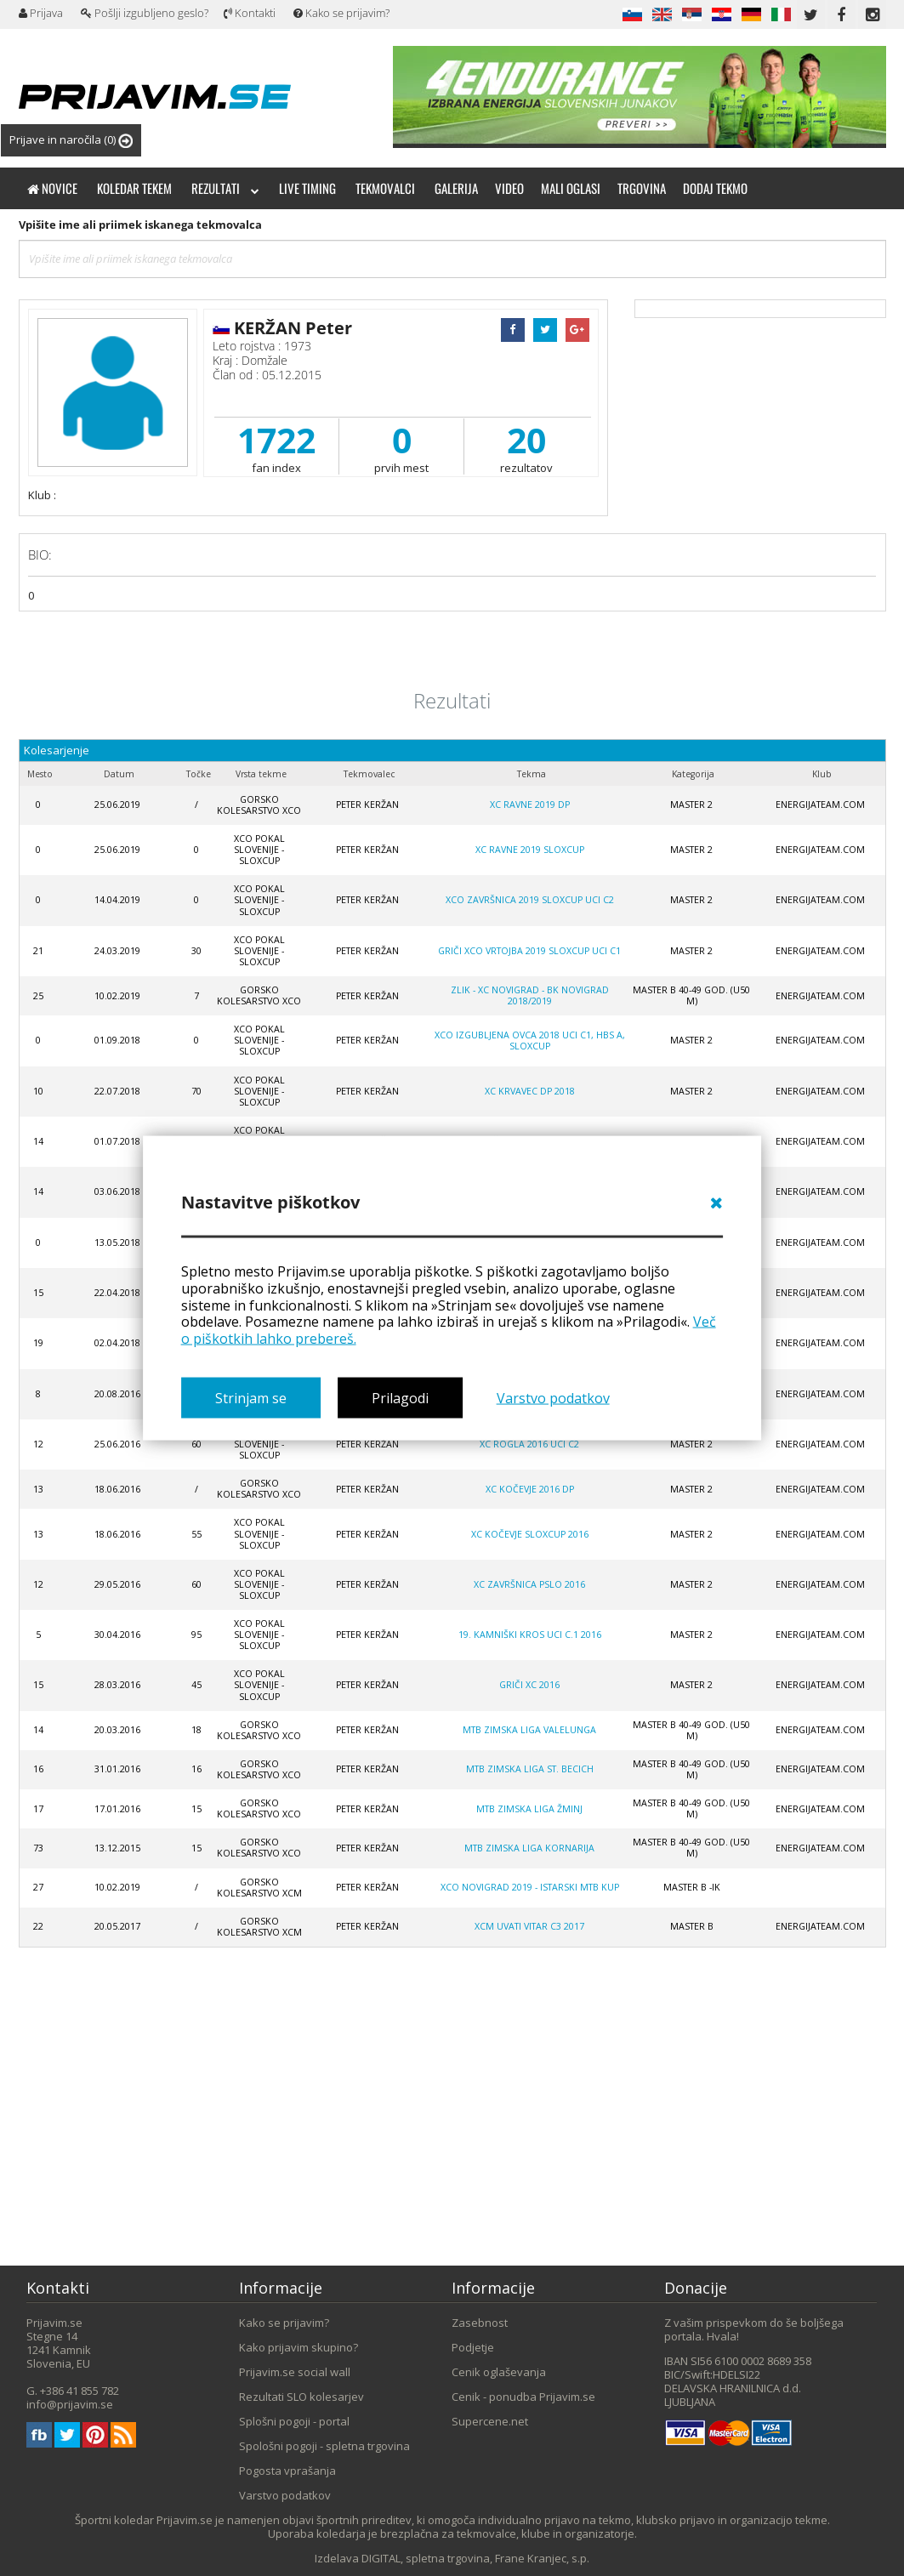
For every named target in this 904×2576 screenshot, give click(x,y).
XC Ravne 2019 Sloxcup (529, 850)
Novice (52, 188)
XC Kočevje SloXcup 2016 (529, 1534)
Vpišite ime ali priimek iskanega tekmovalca (140, 224)
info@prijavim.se (69, 2404)
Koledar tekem (134, 188)
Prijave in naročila (71, 140)
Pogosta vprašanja (287, 2470)
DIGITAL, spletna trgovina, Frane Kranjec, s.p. (475, 2558)
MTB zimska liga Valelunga (529, 1730)
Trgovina (641, 188)
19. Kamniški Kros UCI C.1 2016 (529, 1635)
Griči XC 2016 (529, 1685)
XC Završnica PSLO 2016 (529, 1584)
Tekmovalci (385, 188)
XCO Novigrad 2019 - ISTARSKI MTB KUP (530, 1887)
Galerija (456, 188)
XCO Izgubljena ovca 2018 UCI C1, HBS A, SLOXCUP (530, 1040)
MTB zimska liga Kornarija (529, 1848)
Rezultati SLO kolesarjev (301, 2396)
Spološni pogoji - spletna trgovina (324, 2446)
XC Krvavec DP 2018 (530, 1091)
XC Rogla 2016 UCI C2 (529, 1444)
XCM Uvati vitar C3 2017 (529, 1926)
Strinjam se (251, 1397)
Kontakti (250, 13)
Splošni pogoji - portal (294, 2421)
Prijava (41, 13)
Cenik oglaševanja (499, 2372)
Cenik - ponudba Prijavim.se (523, 2396)
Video (509, 188)
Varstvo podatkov (553, 1397)
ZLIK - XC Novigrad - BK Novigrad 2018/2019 (530, 995)
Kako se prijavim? (341, 13)
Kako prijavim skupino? (298, 2347)
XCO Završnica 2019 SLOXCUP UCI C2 (530, 900)
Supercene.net (490, 2421)
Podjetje (473, 2347)
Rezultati (225, 188)
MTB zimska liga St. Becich (530, 1769)
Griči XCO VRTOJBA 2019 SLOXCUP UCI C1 (529, 951)
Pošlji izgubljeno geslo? (144, 13)
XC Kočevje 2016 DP (530, 1489)
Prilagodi (400, 1397)
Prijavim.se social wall (294, 2372)
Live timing (307, 188)
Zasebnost (480, 2322)
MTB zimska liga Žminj (529, 1809)
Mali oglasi (570, 188)
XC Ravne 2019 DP (530, 804)
